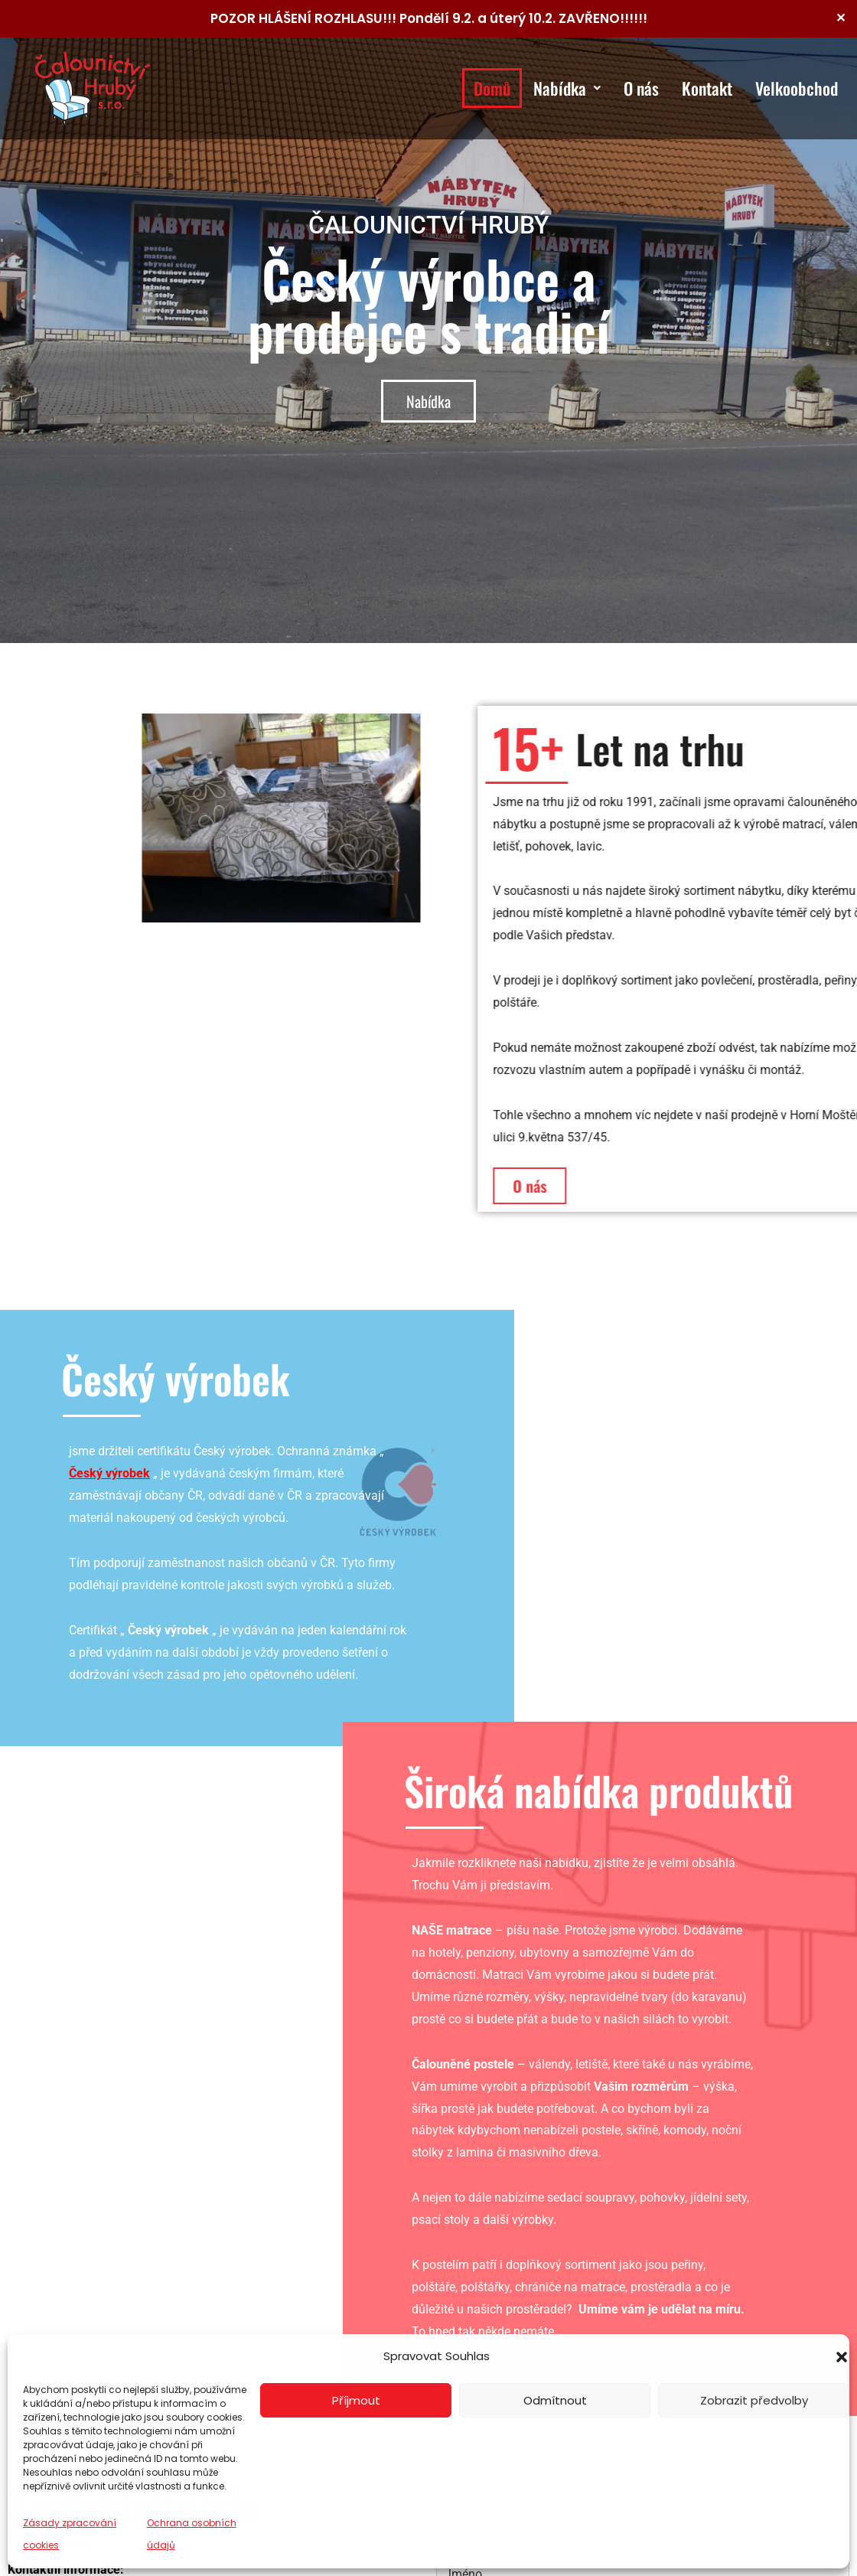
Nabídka (567, 88)
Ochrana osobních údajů (191, 2534)
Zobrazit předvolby (754, 2400)
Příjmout (356, 2400)
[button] (841, 2357)
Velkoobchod (796, 88)
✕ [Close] (841, 18)
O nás (641, 88)
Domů (492, 88)
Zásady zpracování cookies (69, 2534)
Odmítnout (555, 2400)
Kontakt (707, 88)
